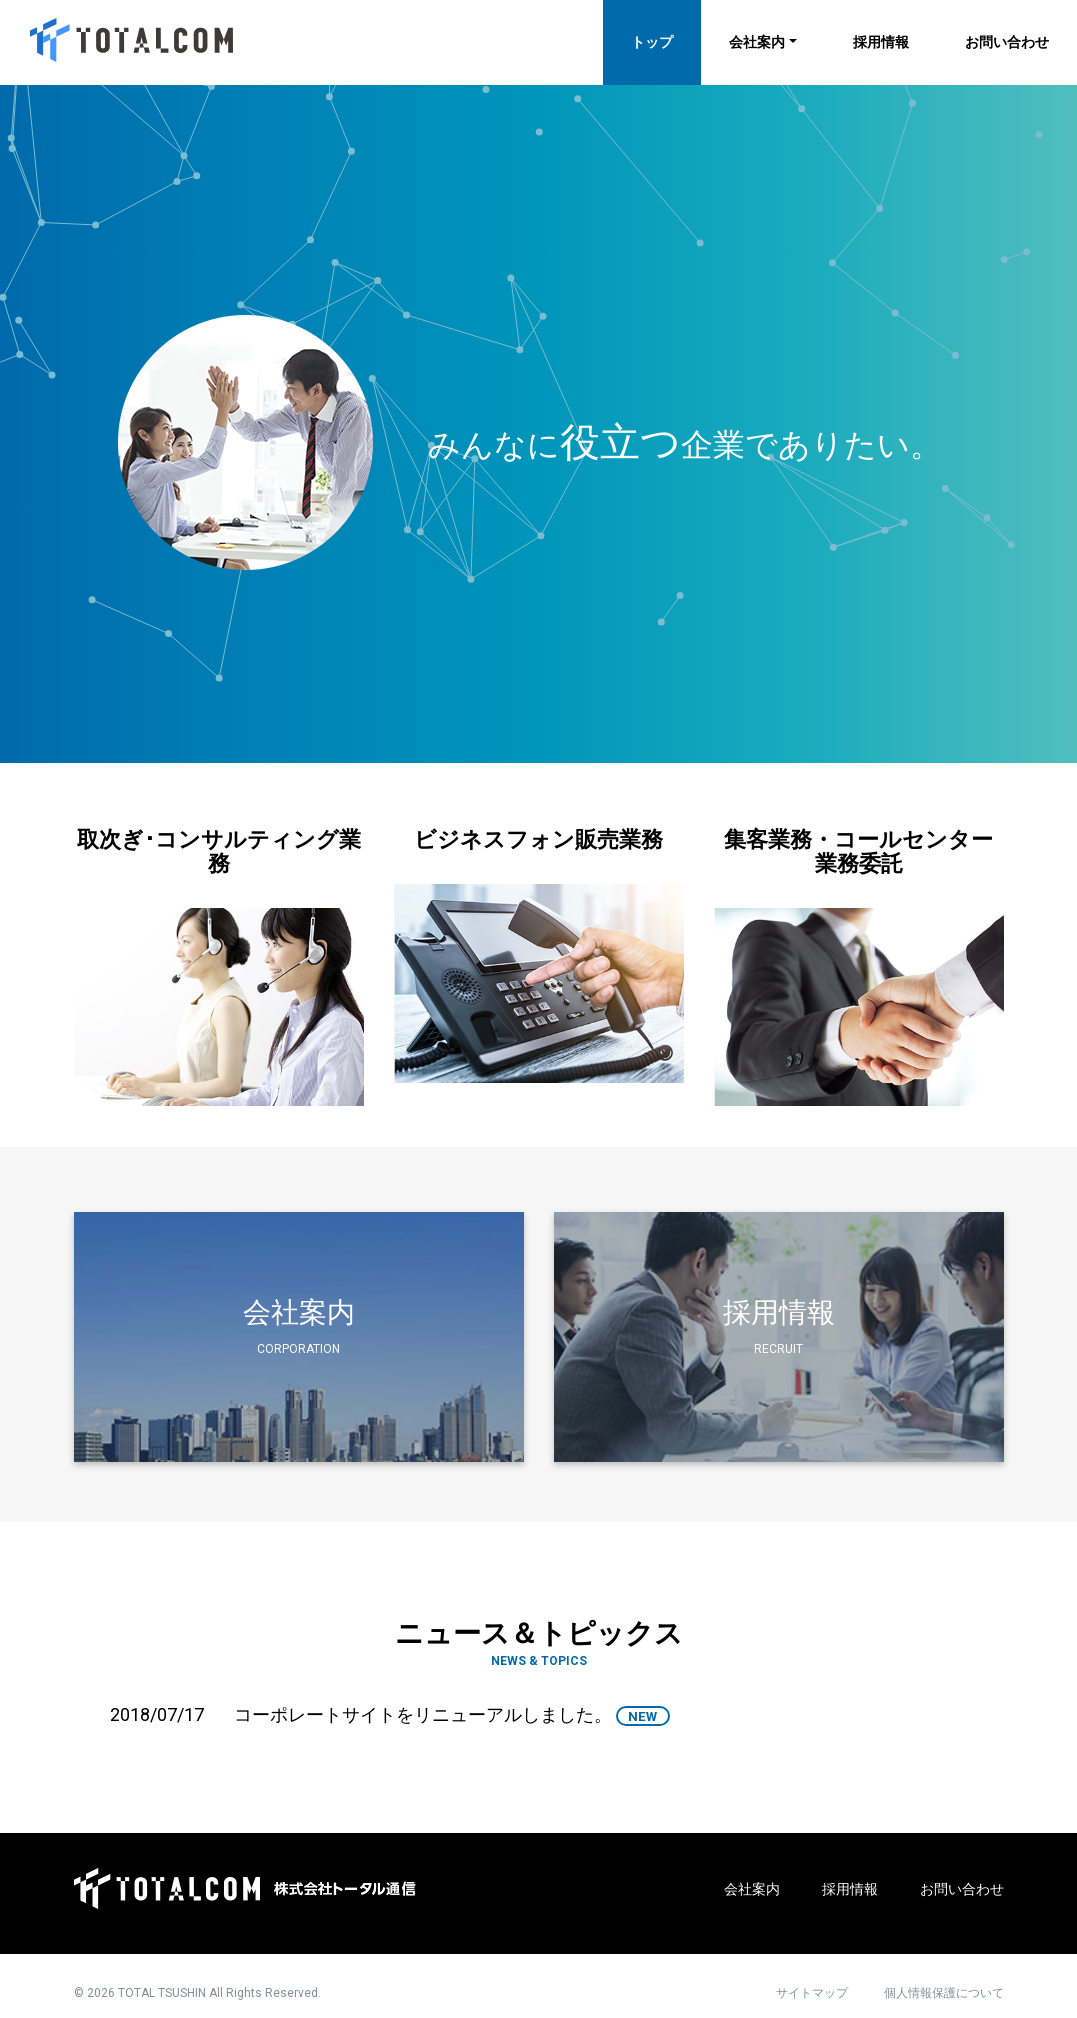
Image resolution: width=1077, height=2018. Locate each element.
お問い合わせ (1007, 42)
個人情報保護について (944, 1993)
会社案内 (757, 42)
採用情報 (881, 42)
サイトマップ (812, 1993)
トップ (652, 42)
